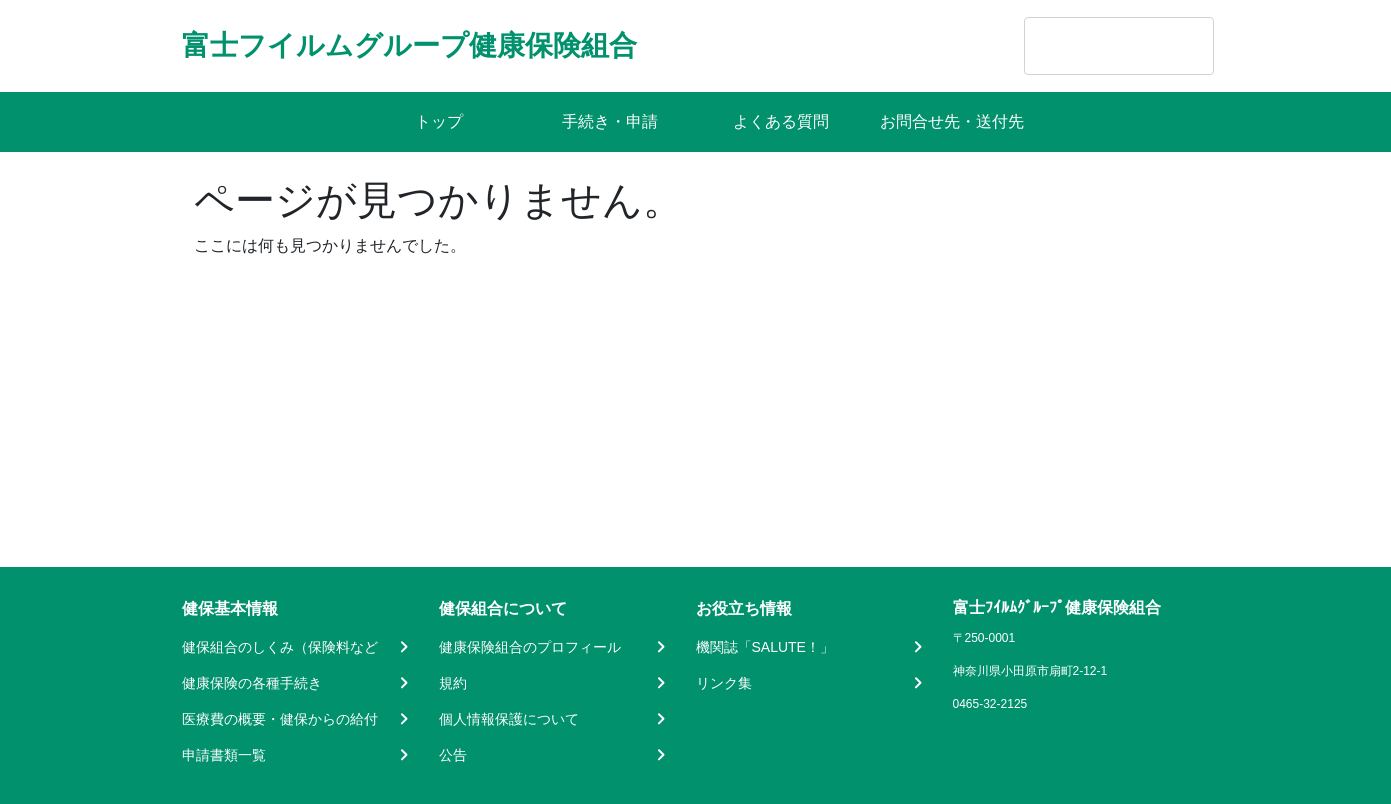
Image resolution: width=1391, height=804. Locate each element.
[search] (1093, 46)
